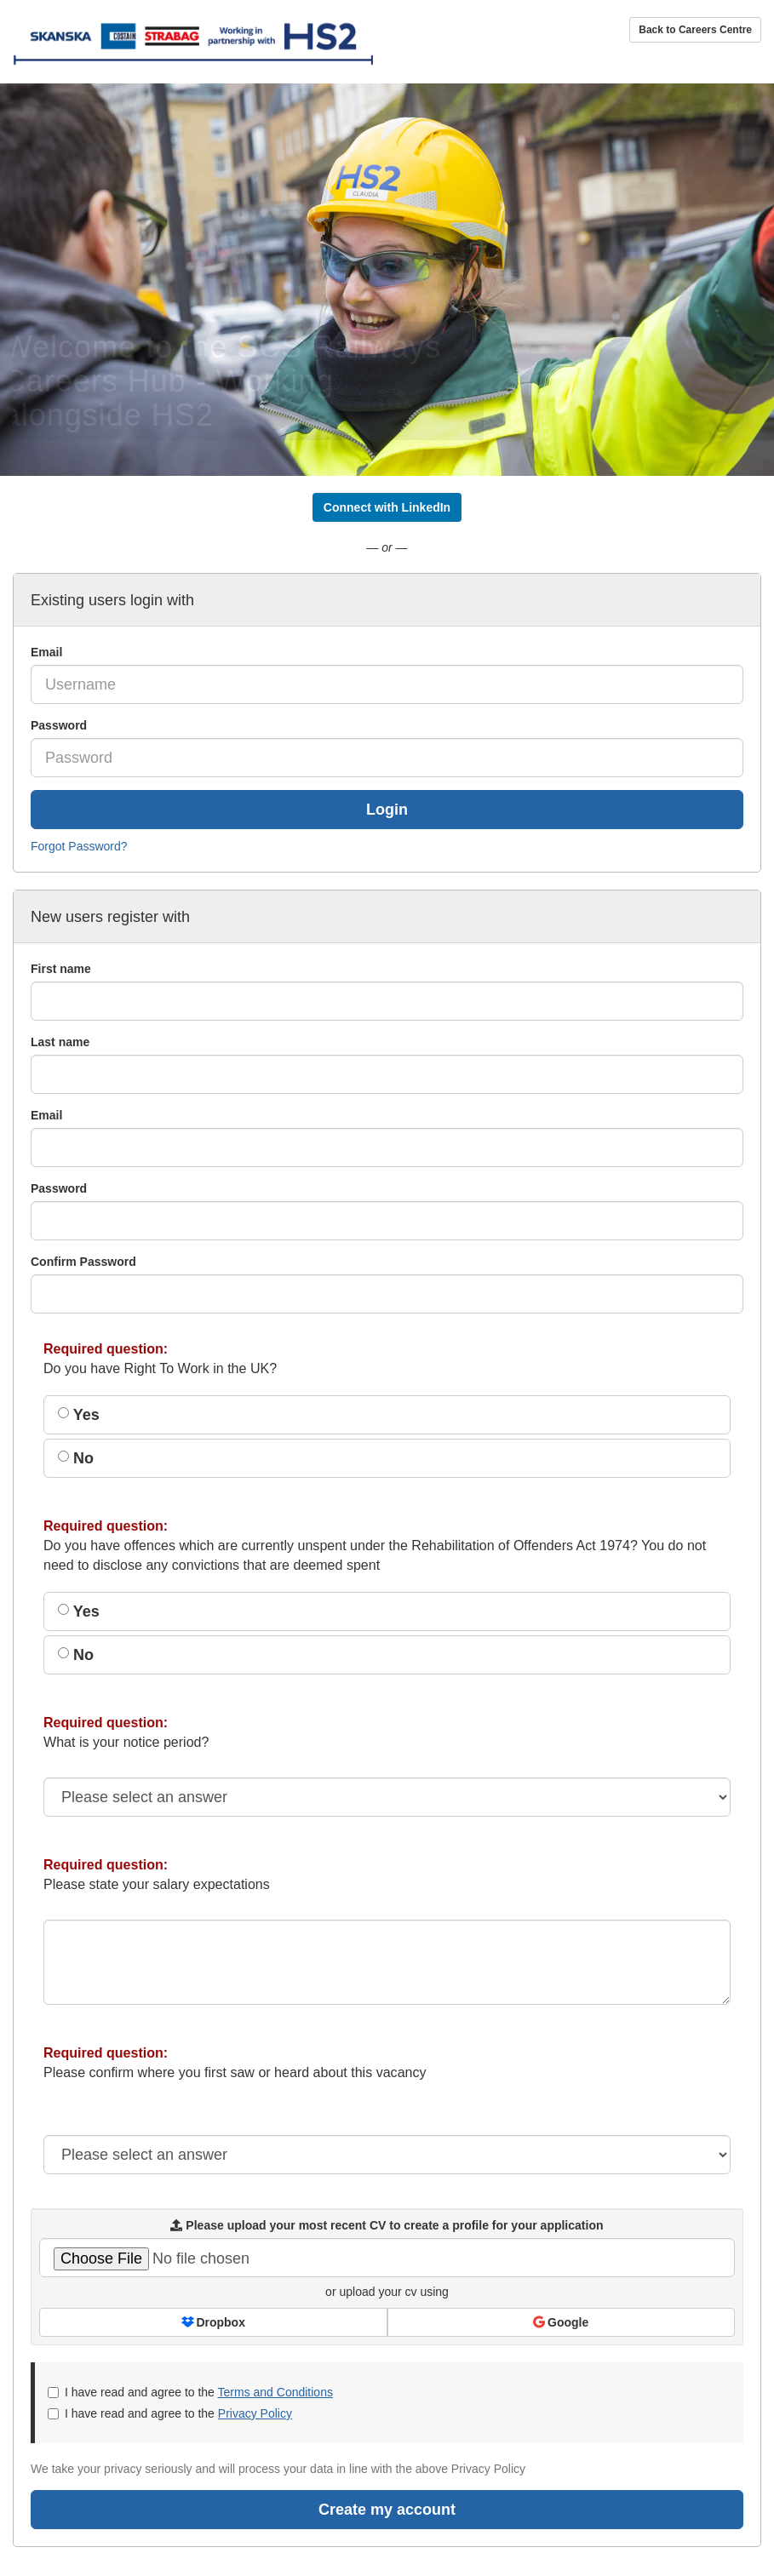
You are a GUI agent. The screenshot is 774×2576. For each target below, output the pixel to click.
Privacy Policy (255, 2413)
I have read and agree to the (190, 2392)
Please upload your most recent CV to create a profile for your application (386, 2225)
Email (46, 652)
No (76, 1458)
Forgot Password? (79, 846)
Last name (60, 1042)
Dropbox (213, 2322)
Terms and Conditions (275, 2392)
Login (387, 809)
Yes (79, 1414)
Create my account (387, 2509)
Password (59, 725)
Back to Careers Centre (695, 30)
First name (61, 969)
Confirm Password (83, 1261)
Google (560, 2322)
